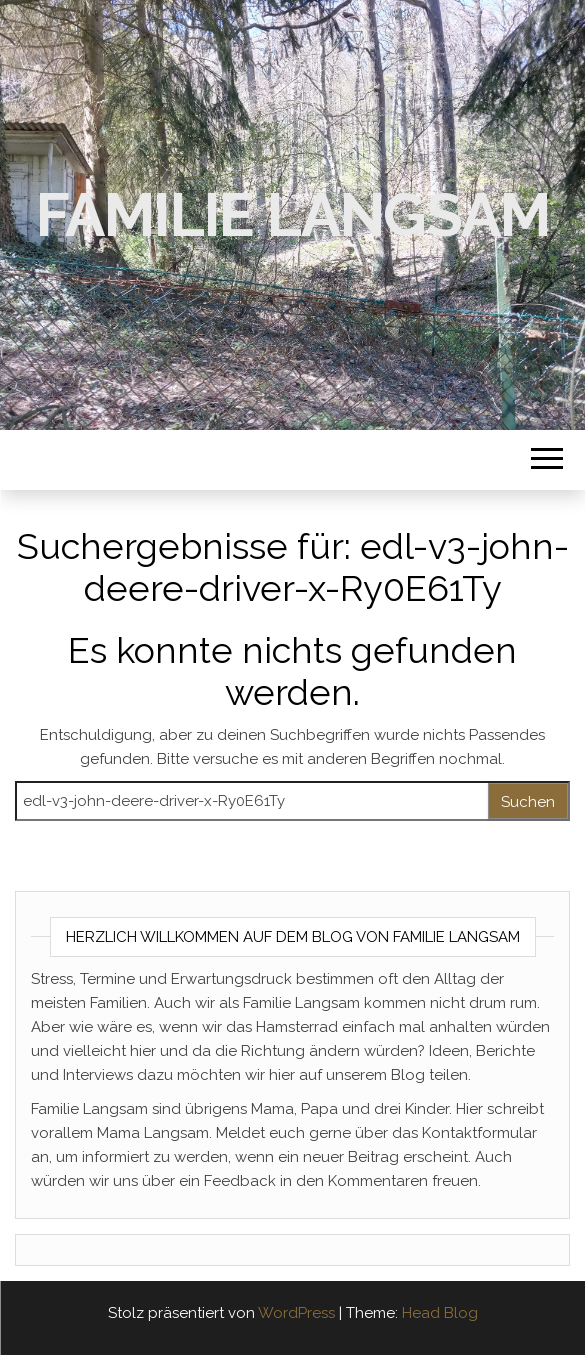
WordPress (296, 1313)
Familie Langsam (293, 215)
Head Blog (440, 1313)
